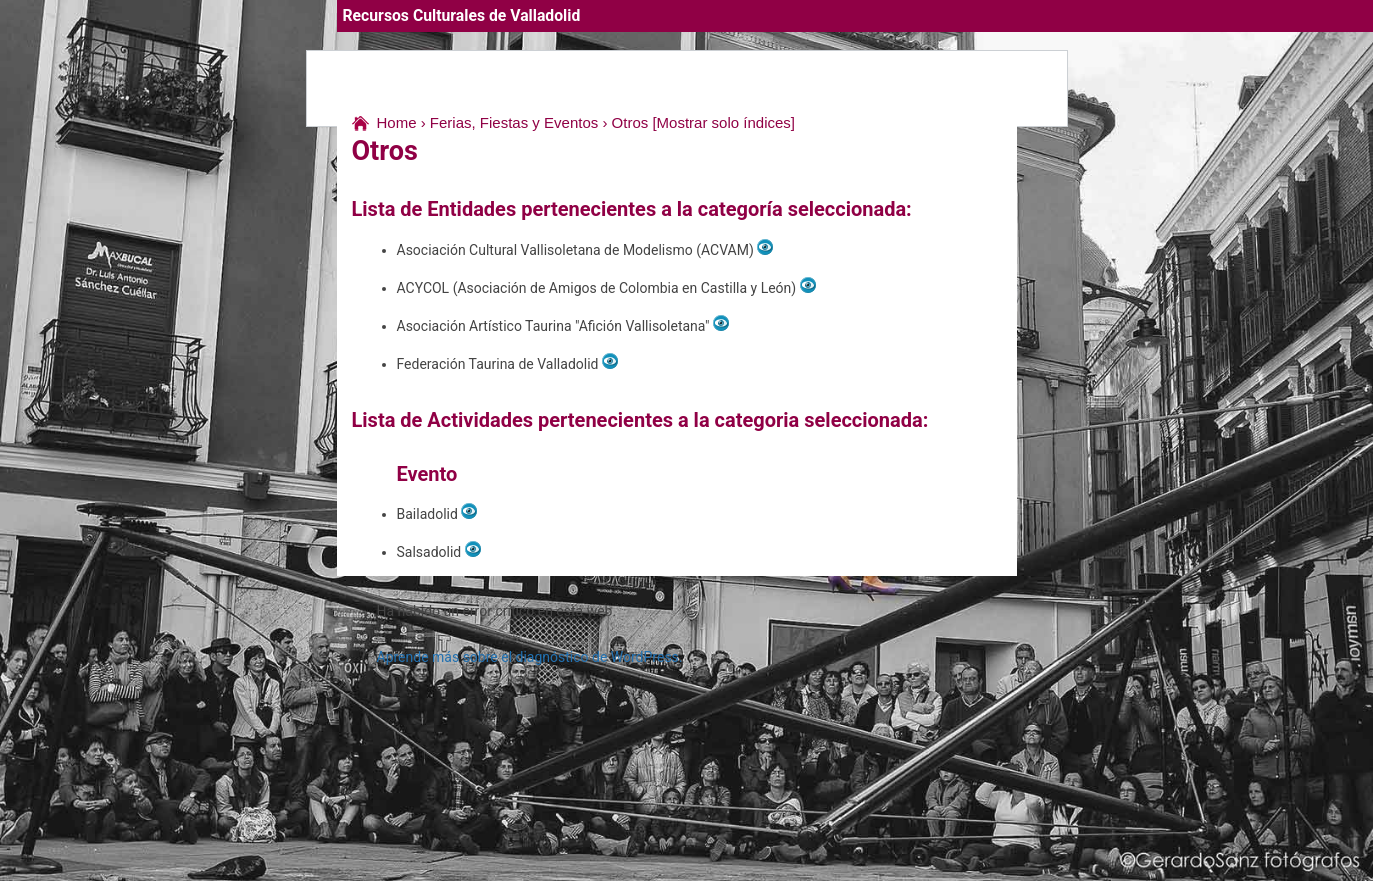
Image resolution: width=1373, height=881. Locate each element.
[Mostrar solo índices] (723, 122)
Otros (630, 122)
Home (397, 122)
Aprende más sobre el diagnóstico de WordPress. (530, 657)
